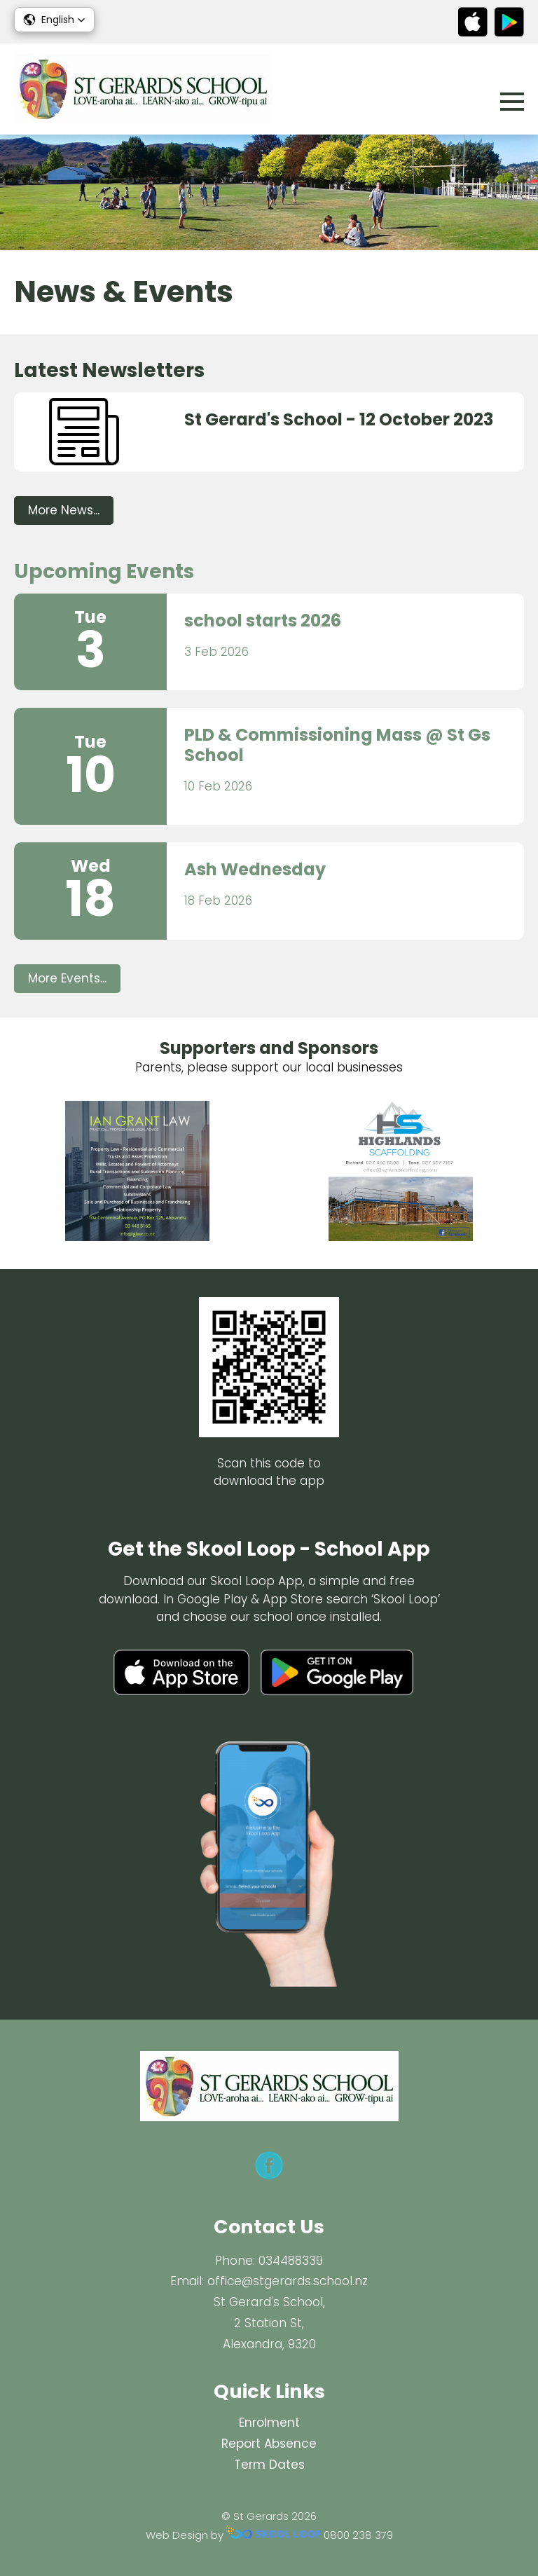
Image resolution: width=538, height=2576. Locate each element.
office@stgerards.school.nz (287, 2281)
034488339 (290, 2260)
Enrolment (269, 2422)
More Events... (67, 978)
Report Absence (269, 2443)
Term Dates (269, 2464)
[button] (54, 19)
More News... (63, 510)
